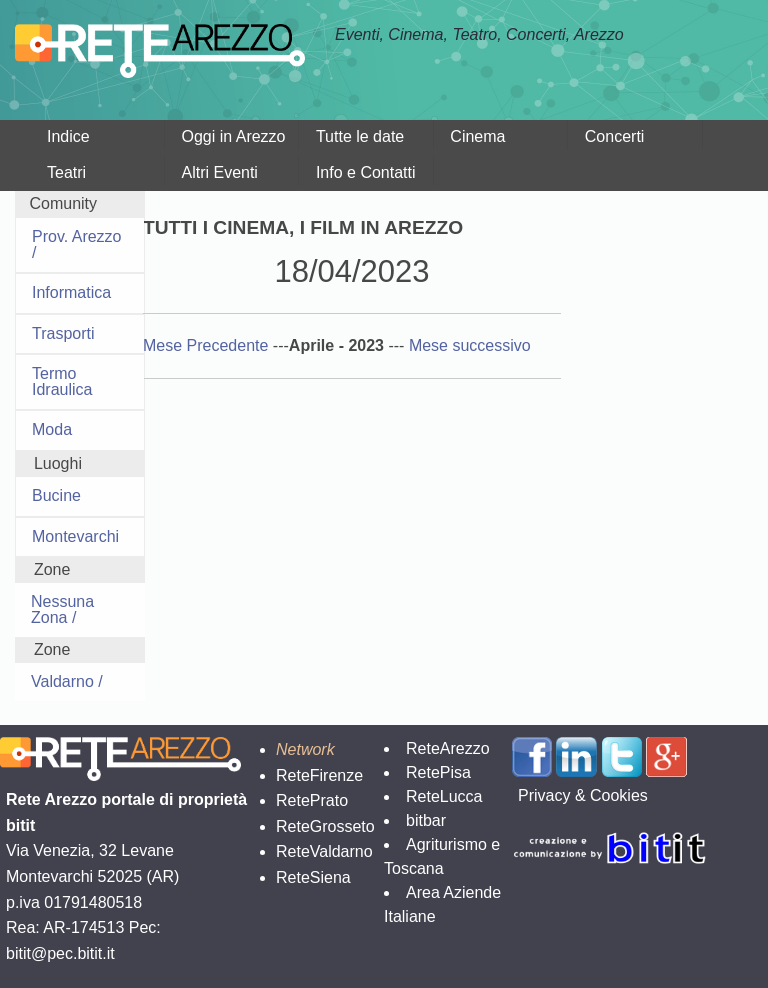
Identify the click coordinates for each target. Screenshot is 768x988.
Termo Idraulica (62, 381)
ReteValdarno (324, 851)
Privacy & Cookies (583, 795)
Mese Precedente (208, 345)
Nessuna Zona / (62, 609)
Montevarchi (75, 536)
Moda (52, 429)
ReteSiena (313, 877)
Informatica (71, 292)
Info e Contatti (366, 172)
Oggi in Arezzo (233, 136)
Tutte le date (360, 136)
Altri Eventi (219, 172)
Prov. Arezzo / (77, 244)
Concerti (615, 136)
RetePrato (312, 800)
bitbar (426, 820)
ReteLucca (444, 796)
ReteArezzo (448, 748)
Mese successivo (470, 345)
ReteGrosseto (325, 826)
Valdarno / (67, 681)
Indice (68, 136)
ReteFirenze (319, 775)
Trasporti (63, 333)
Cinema (477, 136)
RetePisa (438, 772)
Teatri (66, 172)
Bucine (56, 495)
